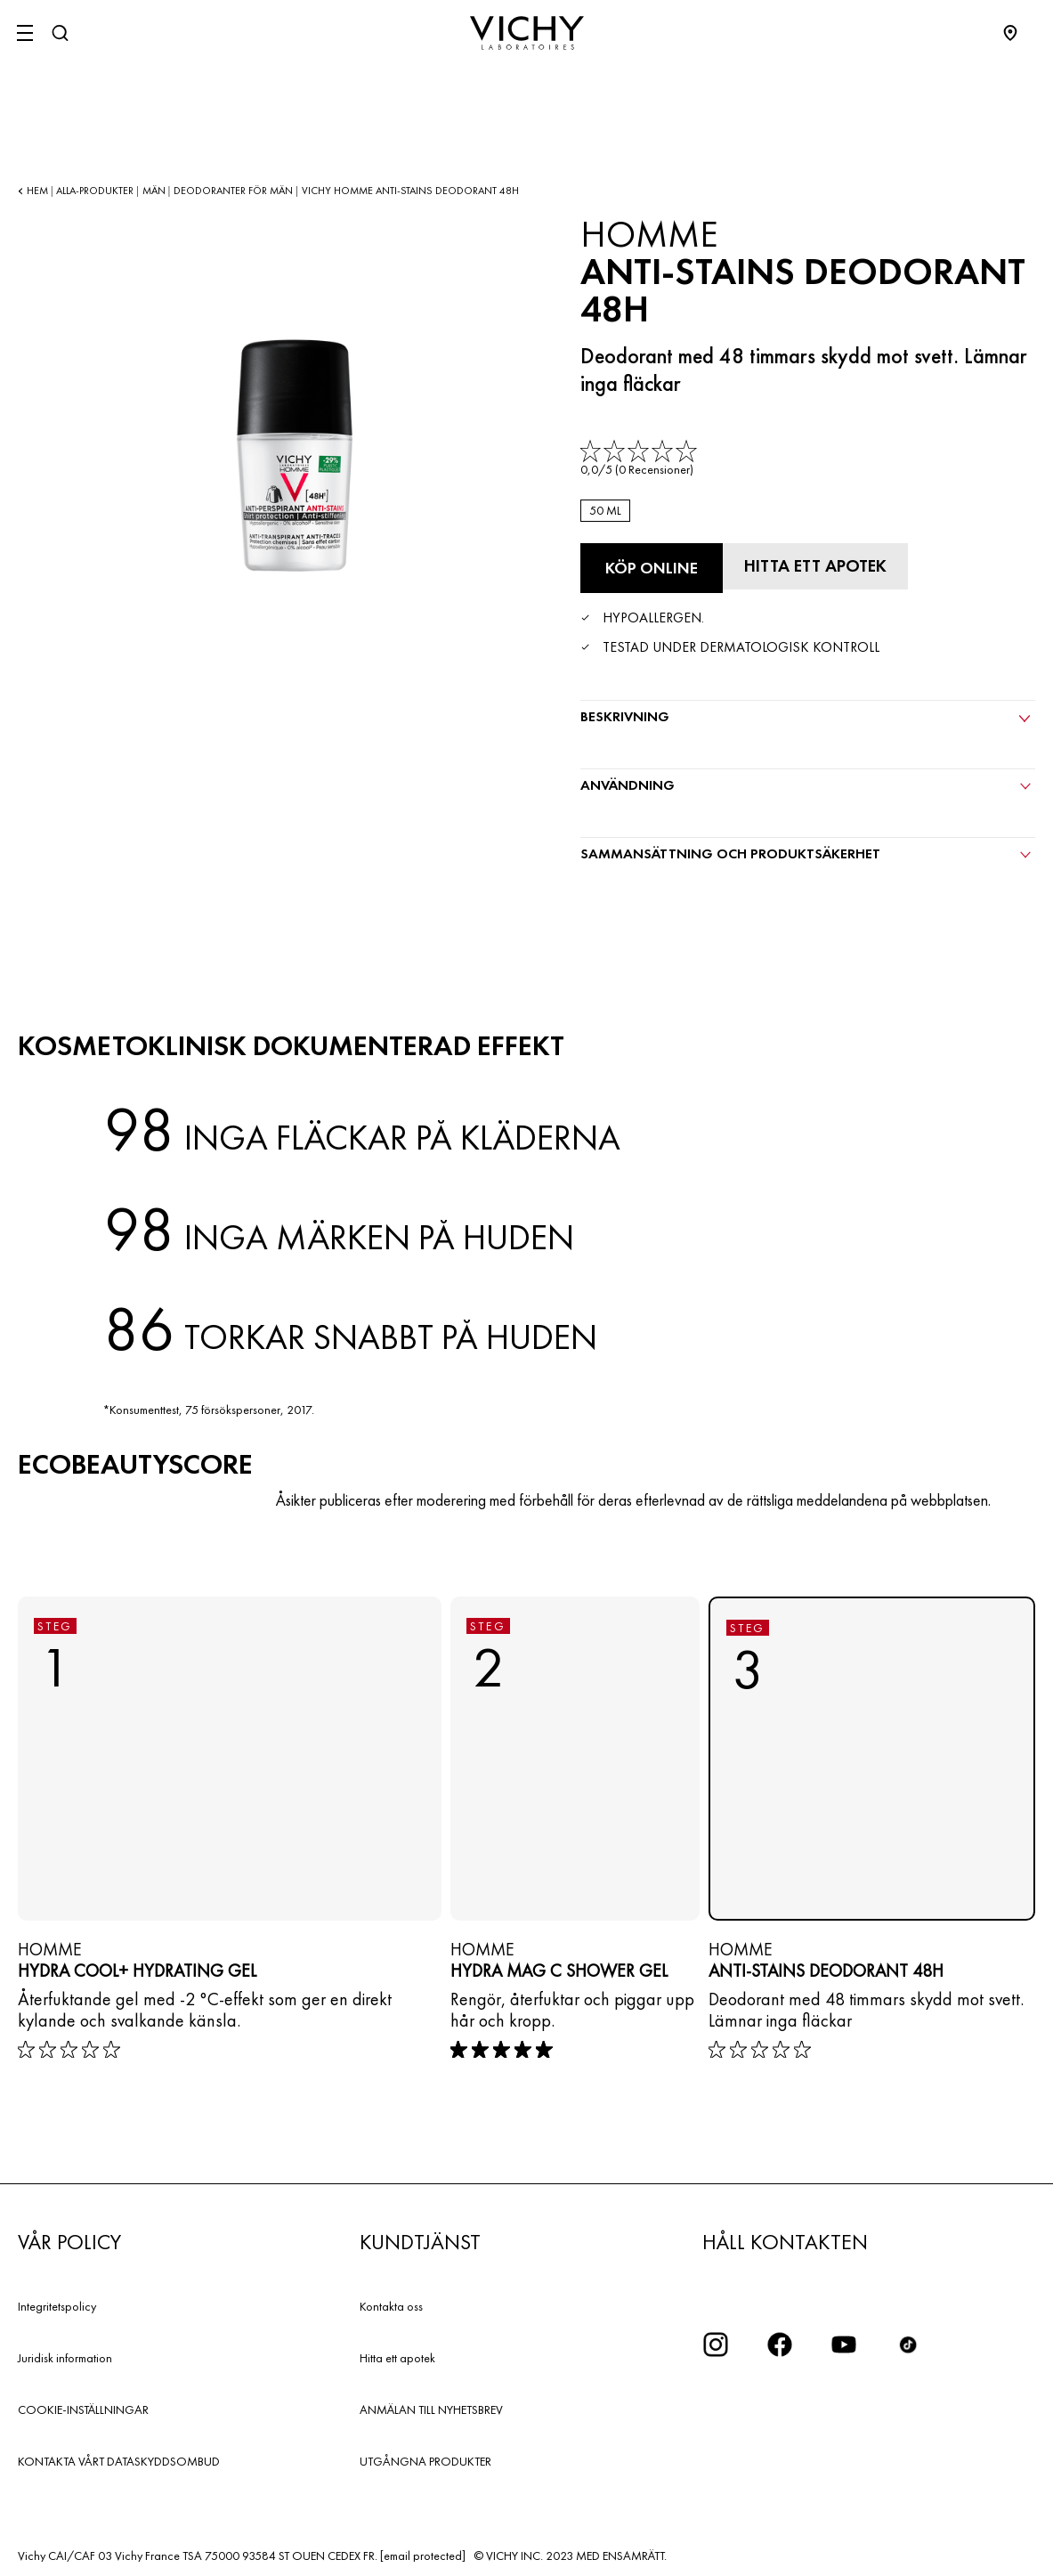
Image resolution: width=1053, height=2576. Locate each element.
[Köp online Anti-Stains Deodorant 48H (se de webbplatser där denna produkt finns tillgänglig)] (651, 568)
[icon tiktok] (908, 2342)
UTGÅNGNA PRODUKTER (425, 2459)
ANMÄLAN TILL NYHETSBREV (431, 2408)
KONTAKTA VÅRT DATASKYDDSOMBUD (119, 2459)
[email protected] (423, 2554)
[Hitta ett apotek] (821, 565)
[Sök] (59, 33)
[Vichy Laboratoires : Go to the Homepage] (527, 33)
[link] (640, 459)
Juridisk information (65, 2356)
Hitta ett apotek (397, 2356)
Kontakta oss (391, 2304)
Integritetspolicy (57, 2304)
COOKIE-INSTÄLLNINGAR (83, 2408)
